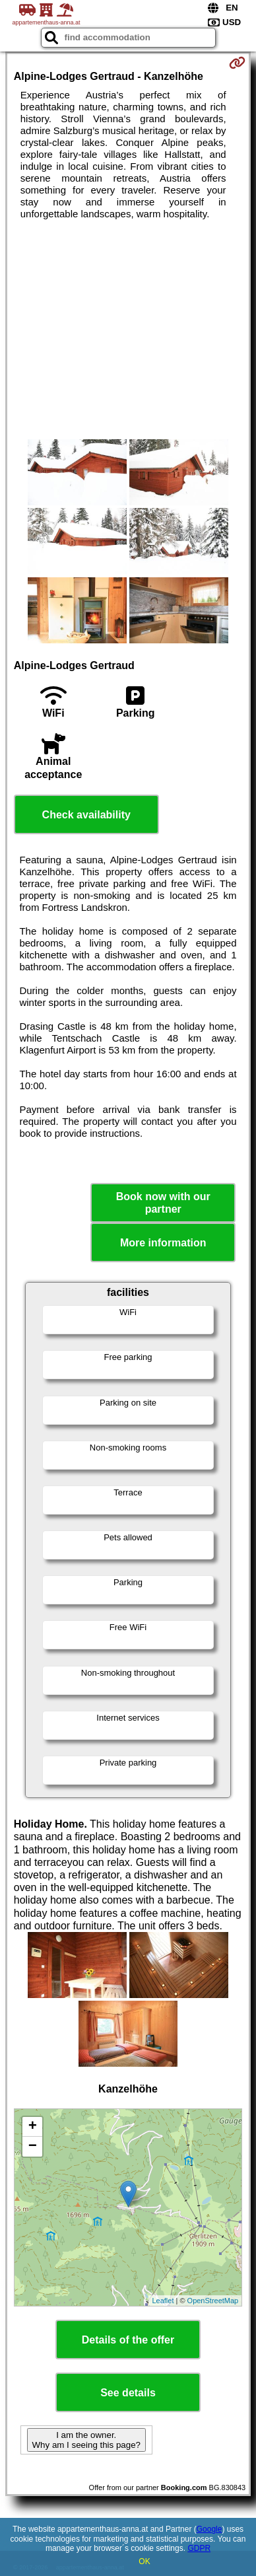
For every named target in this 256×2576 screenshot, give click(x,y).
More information (163, 1242)
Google (209, 2529)
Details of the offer (128, 2339)
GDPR (198, 2548)
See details (128, 2392)
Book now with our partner (163, 1203)
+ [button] (32, 2127)
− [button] (32, 2147)
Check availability (86, 814)
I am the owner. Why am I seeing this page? (86, 2440)
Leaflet (163, 2301)
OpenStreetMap (213, 2301)
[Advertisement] (128, 330)
